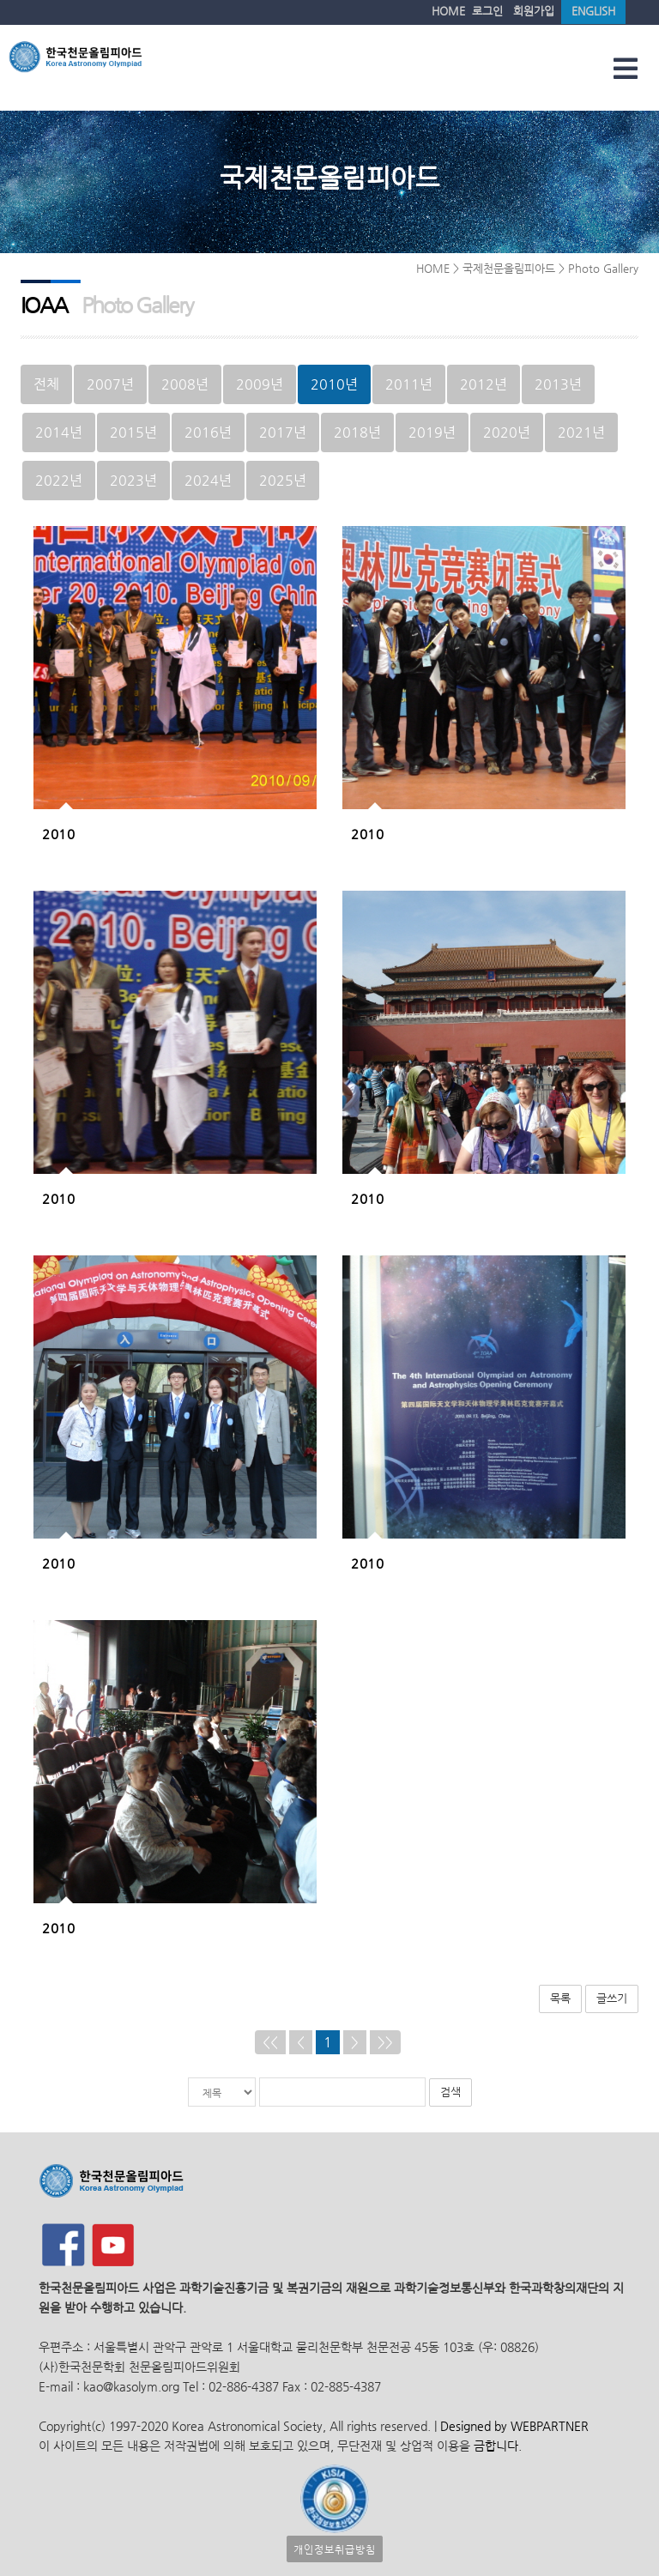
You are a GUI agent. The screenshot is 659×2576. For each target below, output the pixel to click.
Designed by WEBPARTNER (513, 2426)
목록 (560, 1998)
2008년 (185, 384)
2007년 (110, 384)
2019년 (432, 432)
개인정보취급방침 (334, 2549)
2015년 (133, 432)
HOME (448, 10)
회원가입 (533, 10)
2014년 (58, 432)
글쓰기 (611, 1998)
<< (270, 2042)
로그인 (487, 10)
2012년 (483, 384)
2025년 (282, 480)
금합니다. (498, 2446)
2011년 (408, 384)
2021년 (581, 432)
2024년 (208, 480)
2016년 (208, 432)
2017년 (282, 432)
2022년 (58, 480)
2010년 (334, 384)
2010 (58, 834)
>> (385, 2042)
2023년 (133, 480)
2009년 (259, 384)
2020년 (506, 432)
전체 (46, 384)
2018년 (357, 432)
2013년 (558, 384)
